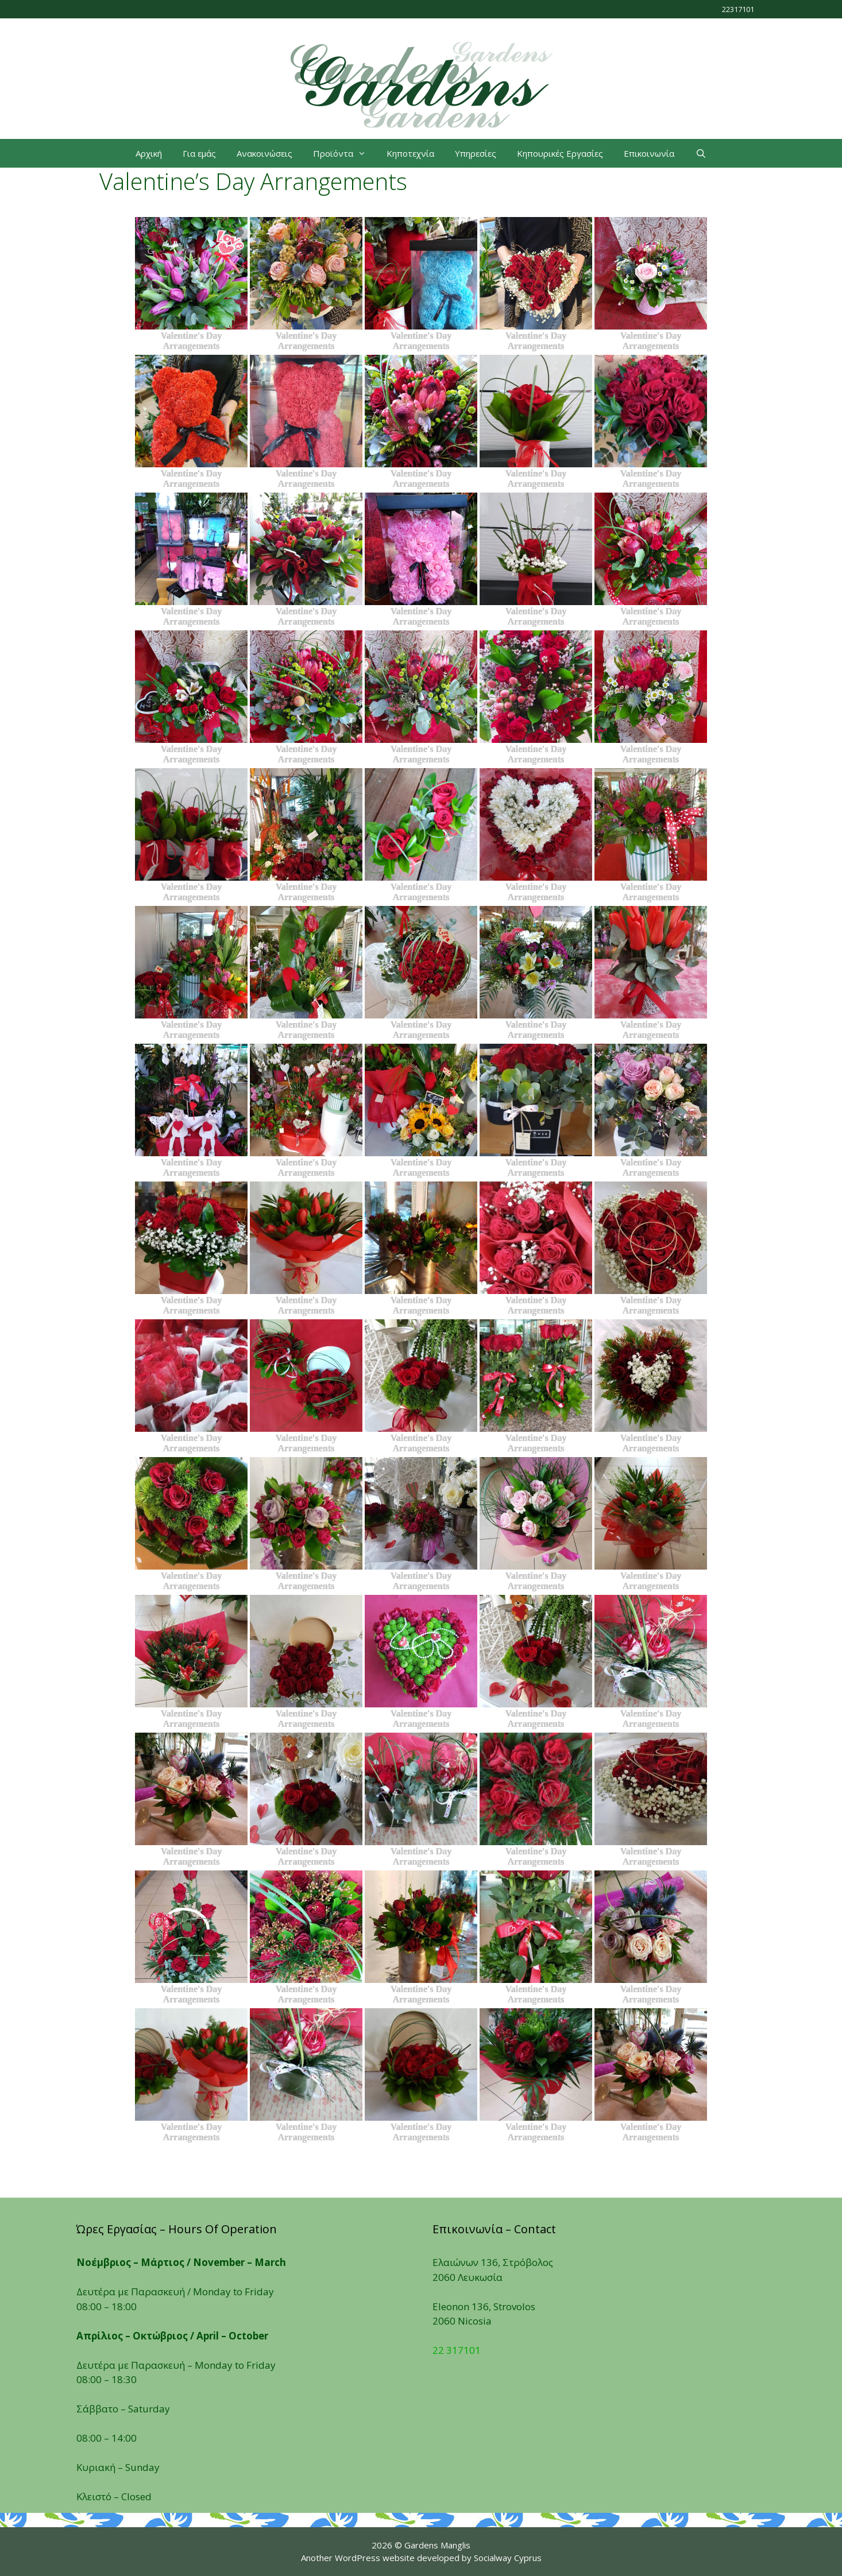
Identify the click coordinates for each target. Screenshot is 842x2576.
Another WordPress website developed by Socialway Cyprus (421, 2557)
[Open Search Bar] (700, 153)
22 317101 (456, 2350)
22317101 (738, 9)
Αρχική (149, 153)
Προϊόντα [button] (344, 153)
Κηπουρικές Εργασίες (560, 153)
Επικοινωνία (649, 153)
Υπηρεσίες (475, 153)
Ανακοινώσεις (264, 153)
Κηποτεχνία (410, 153)
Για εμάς (199, 153)
